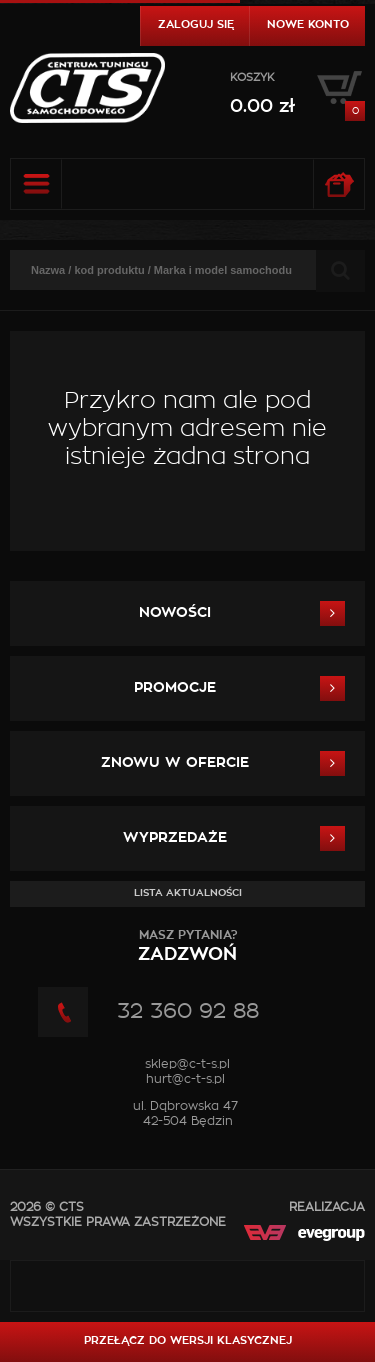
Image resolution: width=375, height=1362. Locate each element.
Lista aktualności (188, 893)
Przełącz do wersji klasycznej (188, 1340)
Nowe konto (308, 24)
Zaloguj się (196, 24)
